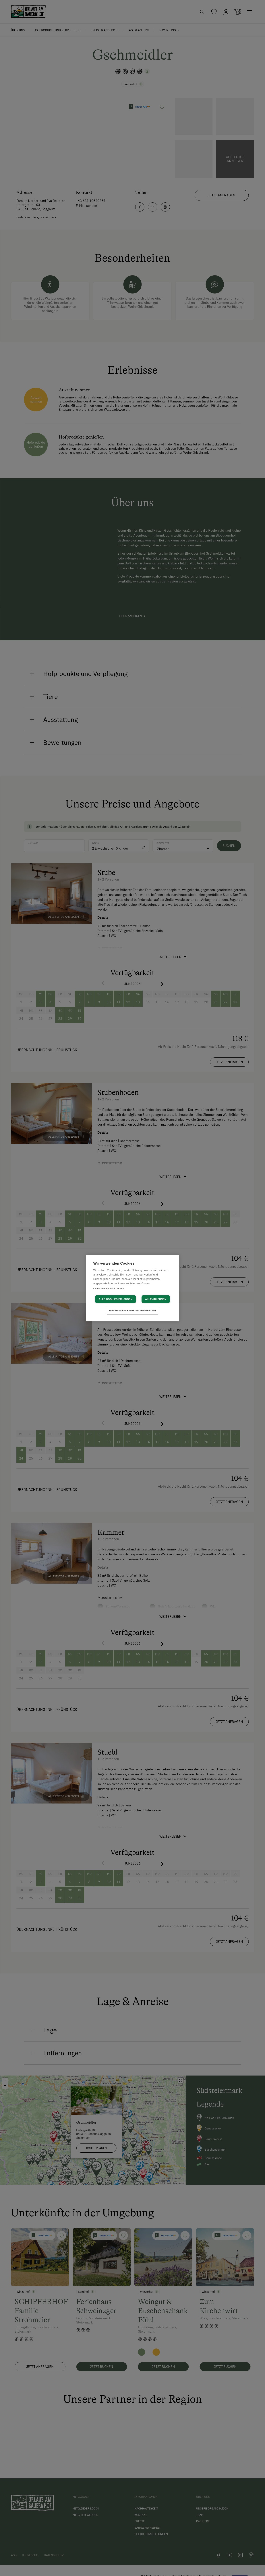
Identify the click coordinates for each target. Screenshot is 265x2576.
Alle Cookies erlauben (115, 1299)
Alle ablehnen (155, 1299)
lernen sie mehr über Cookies (108, 1288)
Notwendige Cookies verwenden (132, 1310)
